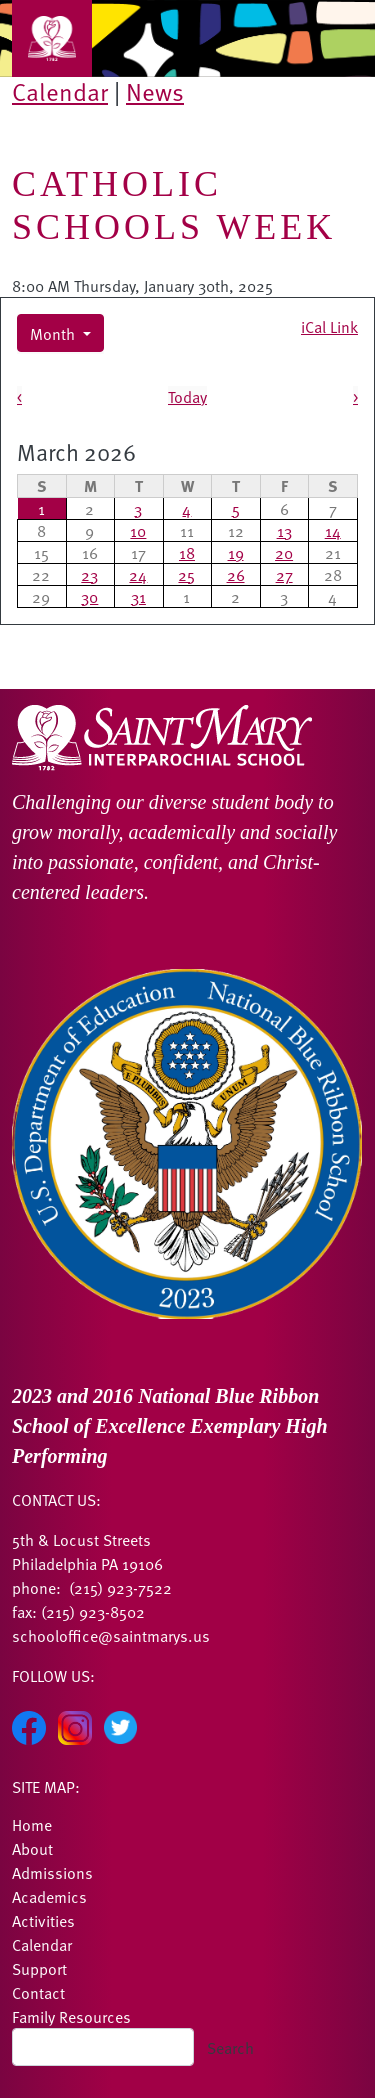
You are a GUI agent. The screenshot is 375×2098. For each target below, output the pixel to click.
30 (89, 596)
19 (236, 552)
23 (89, 574)
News (155, 91)
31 (138, 596)
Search (230, 2047)
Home (32, 1824)
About (32, 1848)
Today (187, 396)
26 (236, 574)
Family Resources (71, 2016)
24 (138, 574)
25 (186, 574)
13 (284, 530)
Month (54, 333)
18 (187, 552)
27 (284, 574)
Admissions (52, 1872)
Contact (38, 1992)
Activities (43, 1920)
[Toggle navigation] (52, 38)
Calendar (60, 91)
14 (333, 530)
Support (39, 1968)
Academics (49, 1896)
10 (138, 530)
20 (284, 552)
